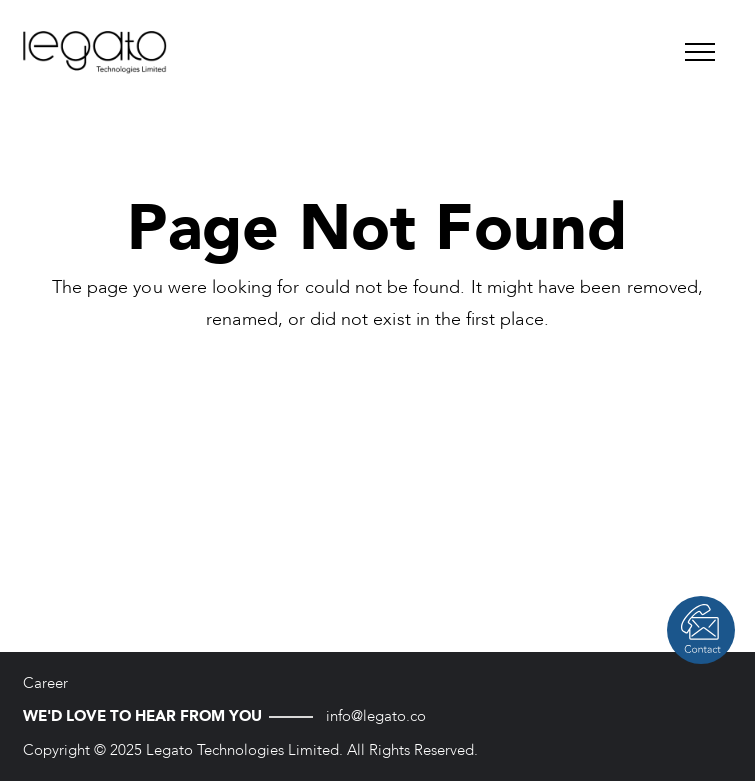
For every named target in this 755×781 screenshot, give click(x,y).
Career (45, 683)
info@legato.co (376, 716)
